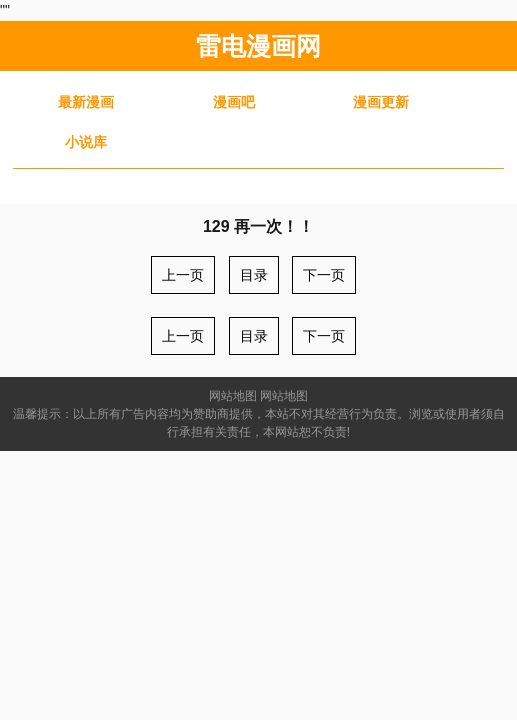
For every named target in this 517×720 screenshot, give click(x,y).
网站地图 (233, 396)
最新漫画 (86, 102)
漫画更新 (381, 102)
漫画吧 (234, 102)
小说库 (86, 142)
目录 (254, 275)
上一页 (183, 275)
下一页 (324, 275)
